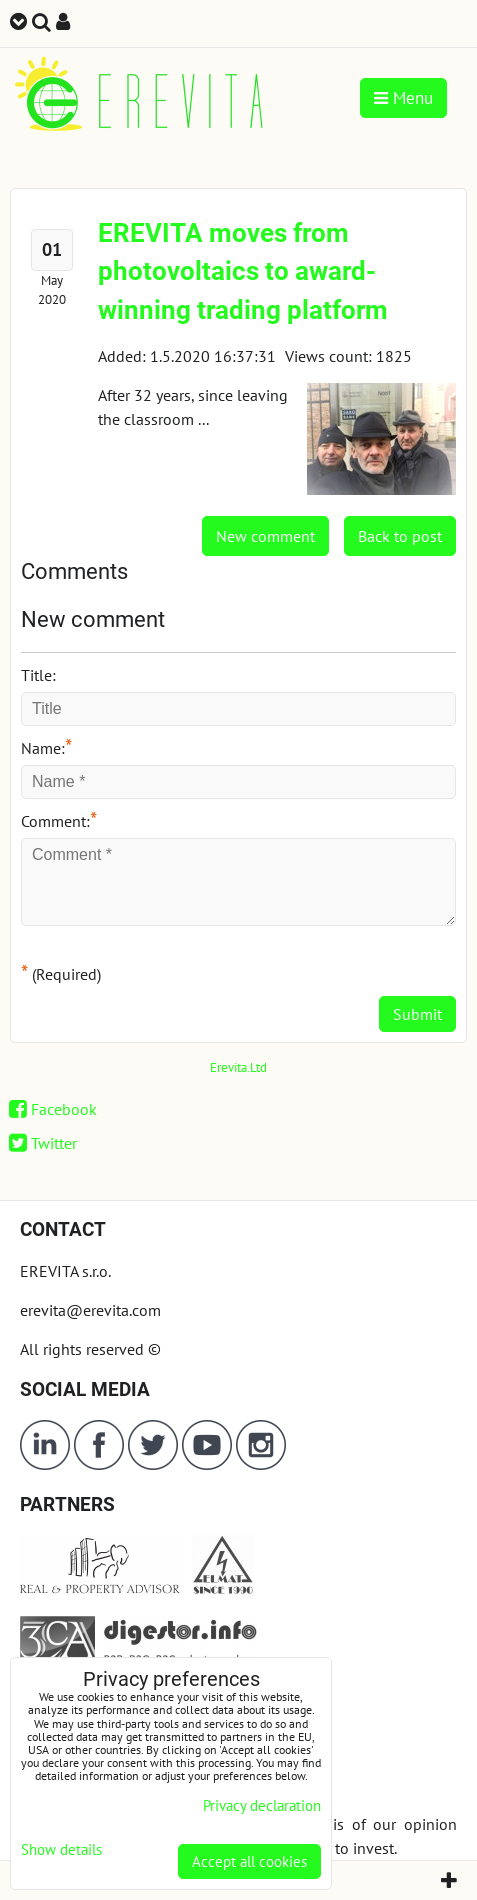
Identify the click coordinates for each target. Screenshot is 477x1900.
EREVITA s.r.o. (65, 1271)
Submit (417, 1014)
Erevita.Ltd (238, 1067)
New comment (265, 536)
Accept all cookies (249, 1861)
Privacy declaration (262, 1805)
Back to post (400, 536)
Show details (61, 1850)
